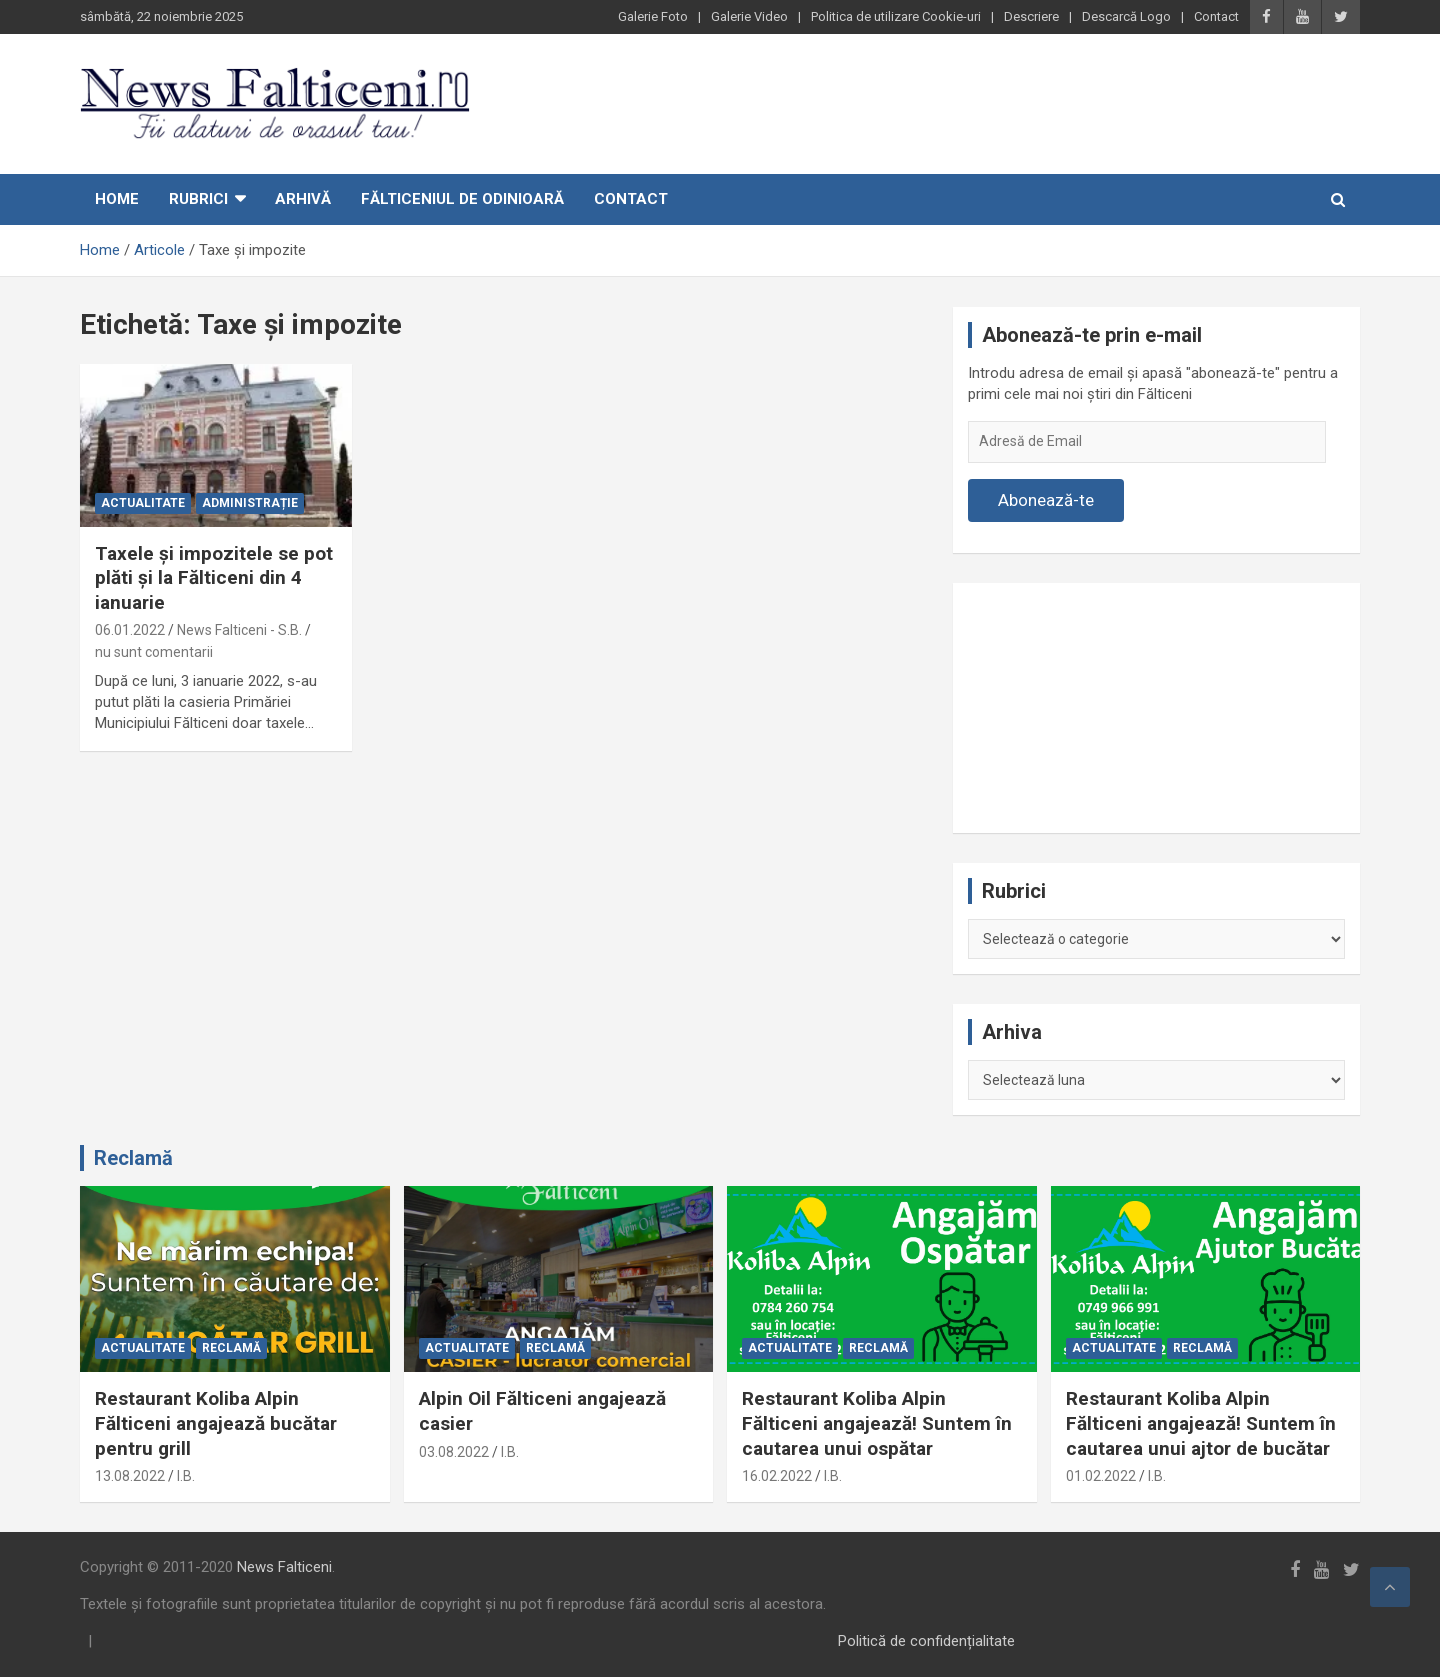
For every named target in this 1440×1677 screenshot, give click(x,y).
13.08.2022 (130, 1476)
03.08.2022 (454, 1452)
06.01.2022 (130, 630)
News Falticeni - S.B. (239, 630)
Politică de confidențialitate (926, 1641)
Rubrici (198, 199)
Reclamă (133, 1158)
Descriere (1031, 16)
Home (117, 199)
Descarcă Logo (1126, 16)
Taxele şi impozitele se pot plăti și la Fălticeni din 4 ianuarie (214, 578)
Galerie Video (749, 16)
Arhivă (303, 199)
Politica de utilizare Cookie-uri (896, 16)
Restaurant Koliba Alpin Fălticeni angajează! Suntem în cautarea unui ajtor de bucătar (1201, 1423)
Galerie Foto (653, 16)
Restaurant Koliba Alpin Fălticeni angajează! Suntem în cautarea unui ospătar (877, 1423)
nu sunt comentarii (154, 652)
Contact (1216, 16)
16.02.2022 (777, 1476)
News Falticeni (284, 1567)
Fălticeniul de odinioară (462, 199)
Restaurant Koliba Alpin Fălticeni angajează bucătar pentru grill (216, 1423)
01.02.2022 (1101, 1476)
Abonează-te (1046, 500)
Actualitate (143, 503)
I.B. (186, 1476)
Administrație (250, 503)
